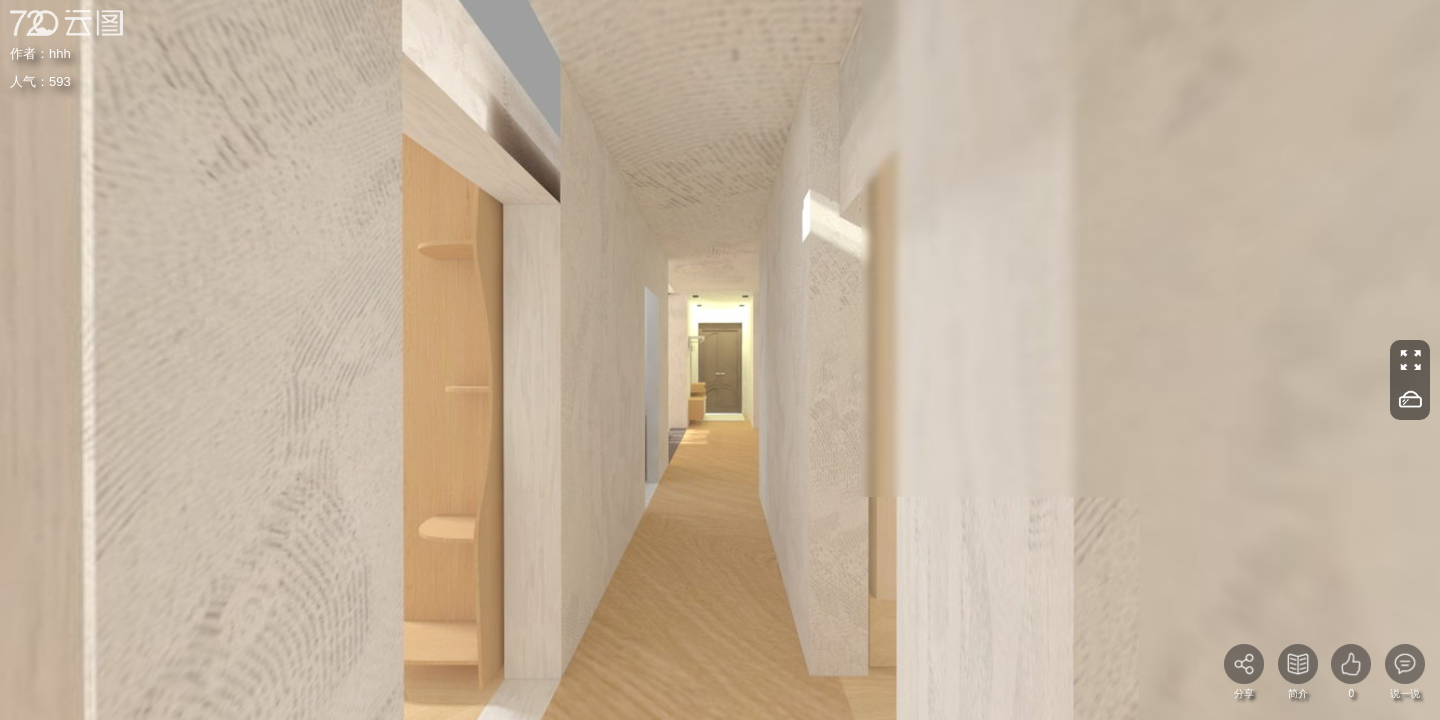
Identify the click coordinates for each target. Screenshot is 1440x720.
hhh (60, 53)
